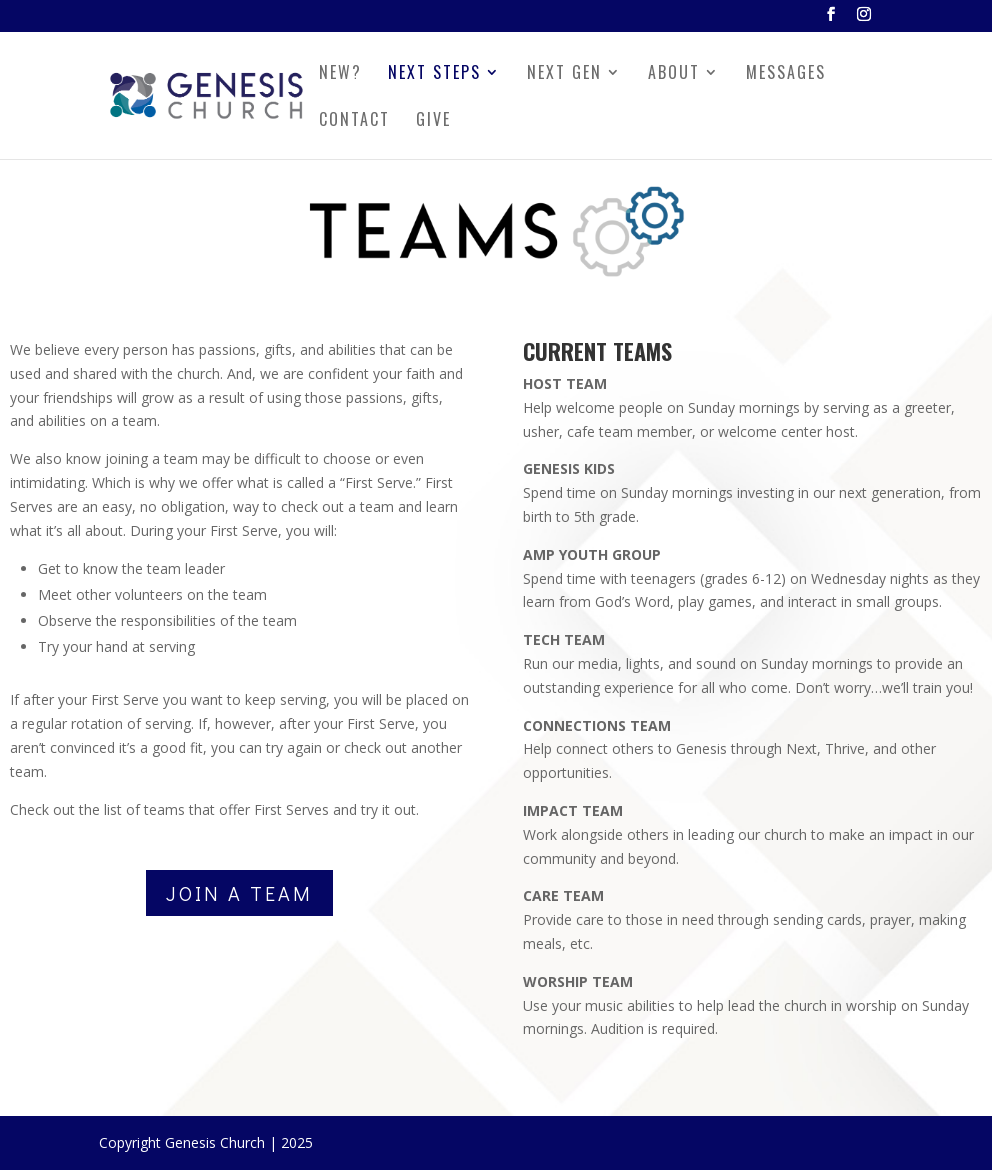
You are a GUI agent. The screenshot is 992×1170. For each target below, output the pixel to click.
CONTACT (354, 121)
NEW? (340, 74)
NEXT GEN (564, 74)
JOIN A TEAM (239, 893)
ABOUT (674, 74)
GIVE (433, 121)
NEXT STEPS (434, 74)
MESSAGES (786, 74)
